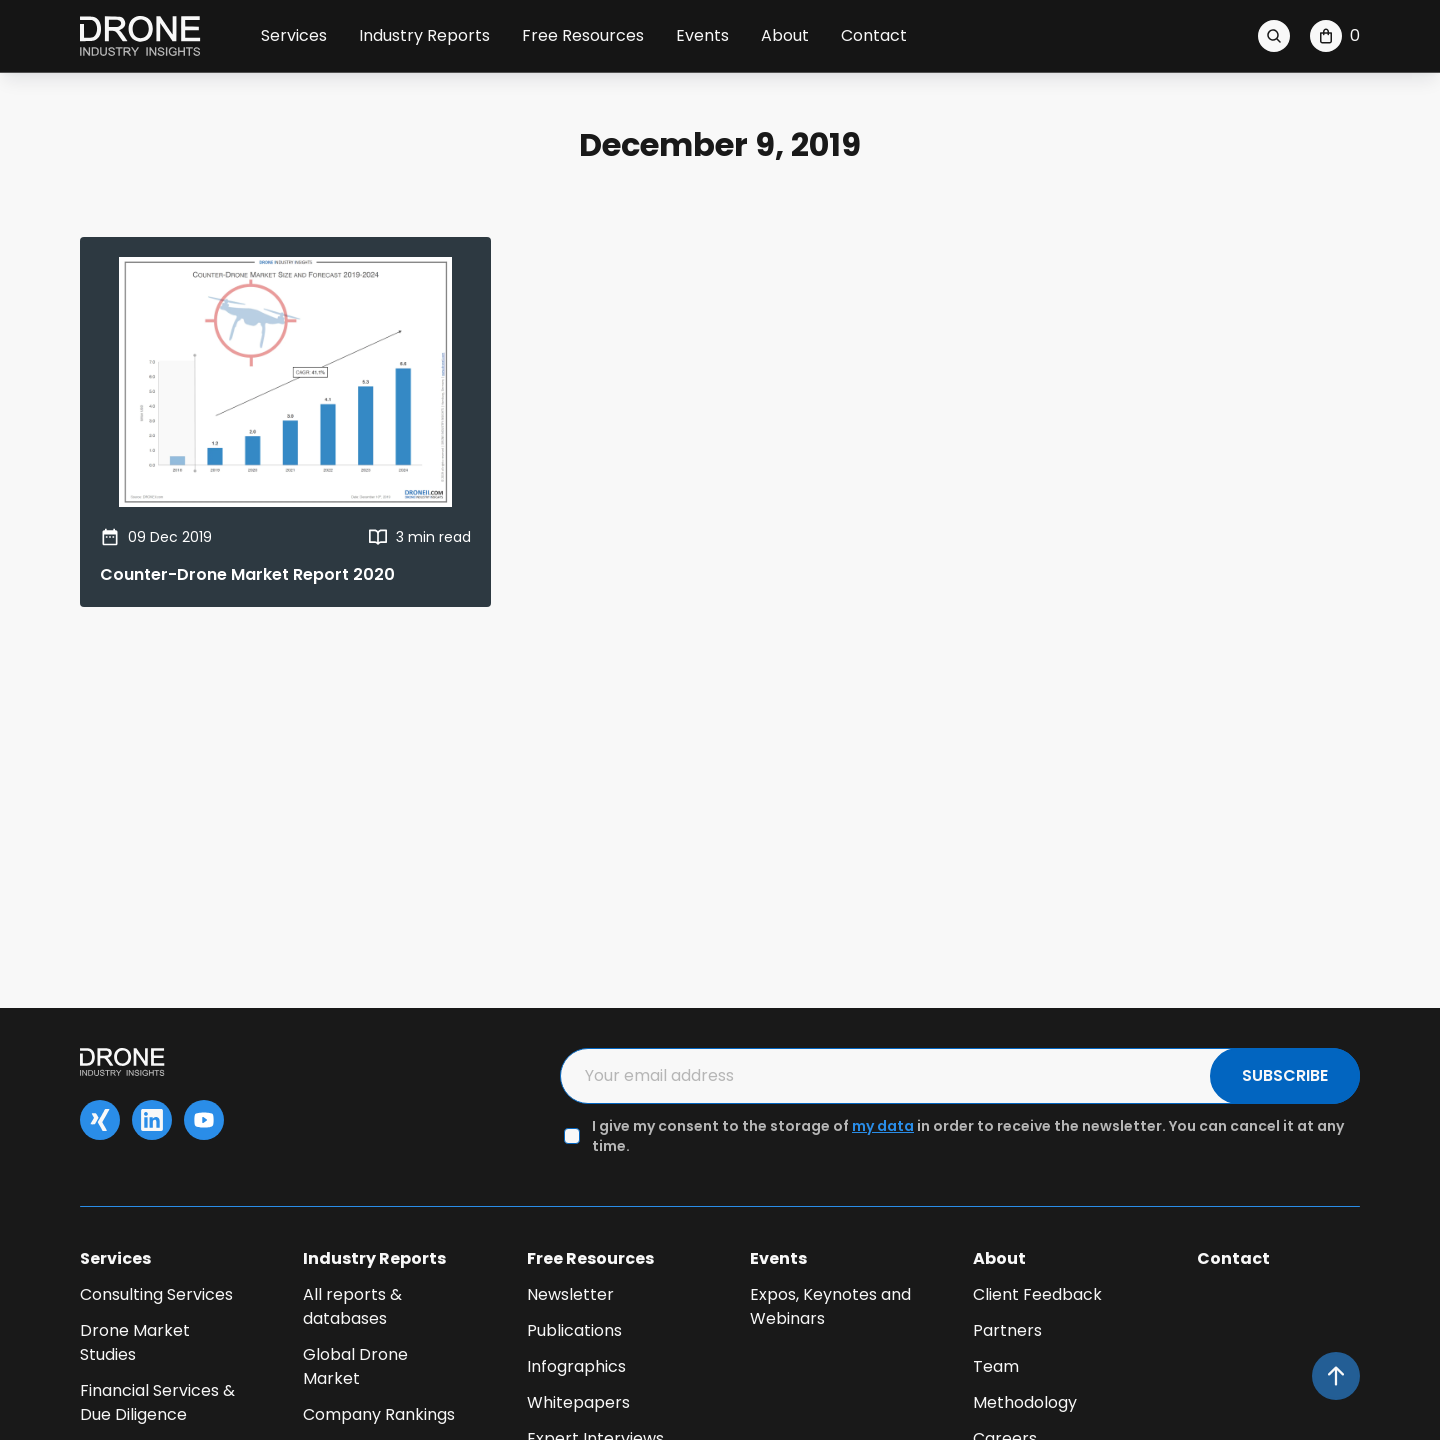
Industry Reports (424, 35)
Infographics (576, 1366)
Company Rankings (379, 1414)
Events (702, 35)
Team (996, 1366)
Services (294, 35)
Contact (874, 35)
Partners (1007, 1330)
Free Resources (583, 35)
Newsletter (570, 1294)
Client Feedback (1037, 1294)
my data (883, 1126)
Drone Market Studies (135, 1342)
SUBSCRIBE (1285, 1075)
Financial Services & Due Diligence (157, 1402)
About (785, 35)
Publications (574, 1330)
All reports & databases (352, 1306)
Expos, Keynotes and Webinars (830, 1306)
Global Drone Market (355, 1366)
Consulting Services (156, 1294)
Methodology (1025, 1402)
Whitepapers (578, 1402)
